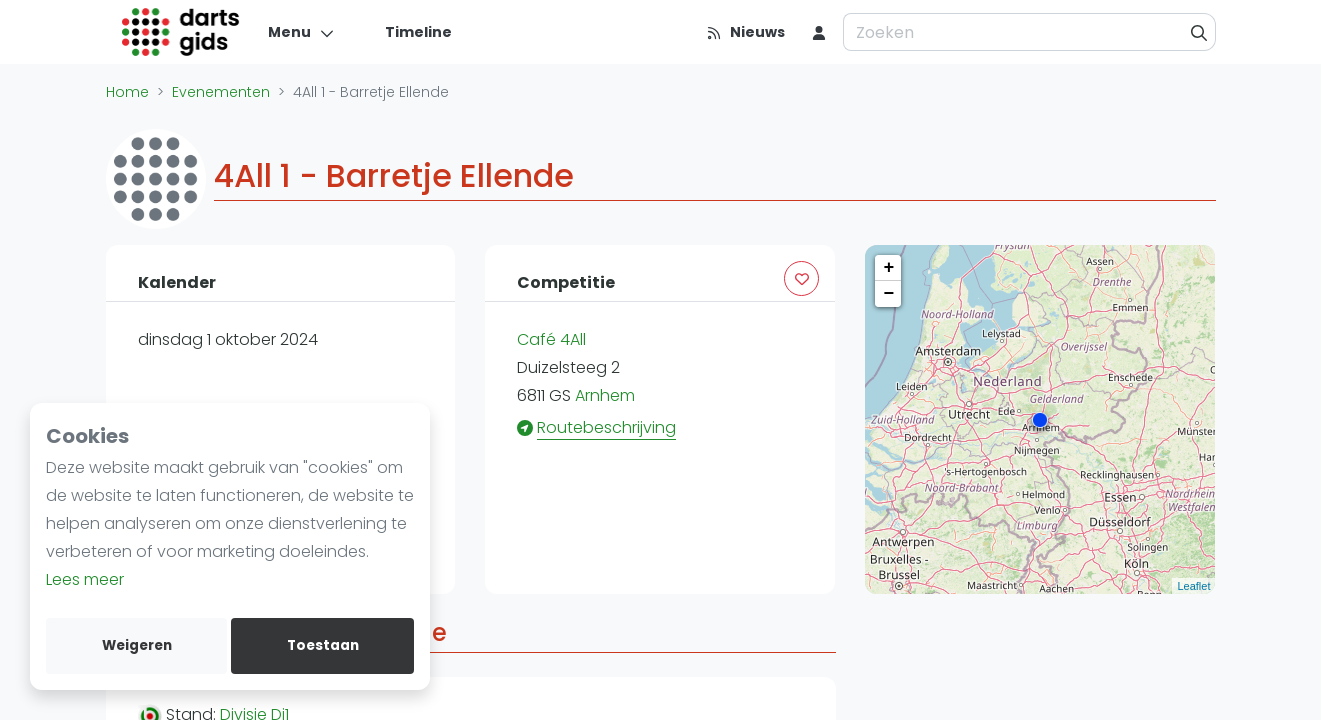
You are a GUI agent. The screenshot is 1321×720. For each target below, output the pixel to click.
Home (127, 92)
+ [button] (889, 268)
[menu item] (819, 32)
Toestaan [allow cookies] (323, 645)
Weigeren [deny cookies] (137, 645)
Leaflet (1193, 586)
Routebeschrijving (606, 427)
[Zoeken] (1199, 32)
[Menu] (301, 32)
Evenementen (221, 92)
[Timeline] (406, 32)
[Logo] (181, 32)
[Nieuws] (745, 32)
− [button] (889, 294)
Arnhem (605, 395)
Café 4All (551, 339)
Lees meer (85, 579)
